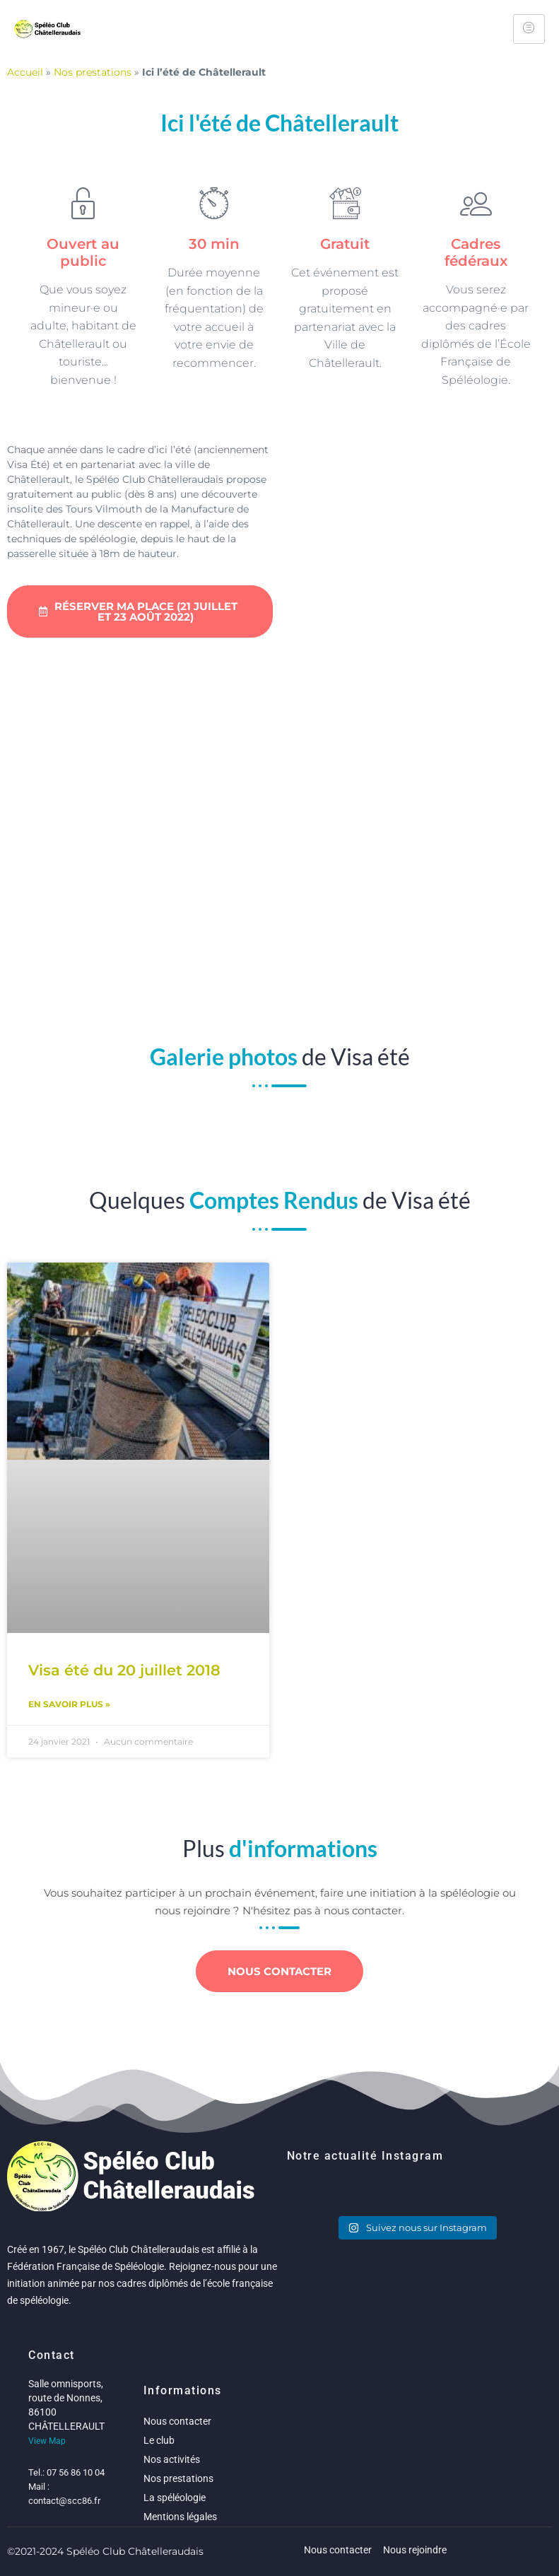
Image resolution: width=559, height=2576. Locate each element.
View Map (47, 2441)
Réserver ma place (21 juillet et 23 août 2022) (138, 611)
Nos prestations (92, 72)
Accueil (25, 72)
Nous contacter (279, 1971)
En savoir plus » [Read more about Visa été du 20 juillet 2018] (69, 1704)
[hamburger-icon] (529, 29)
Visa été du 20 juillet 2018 (124, 1670)
